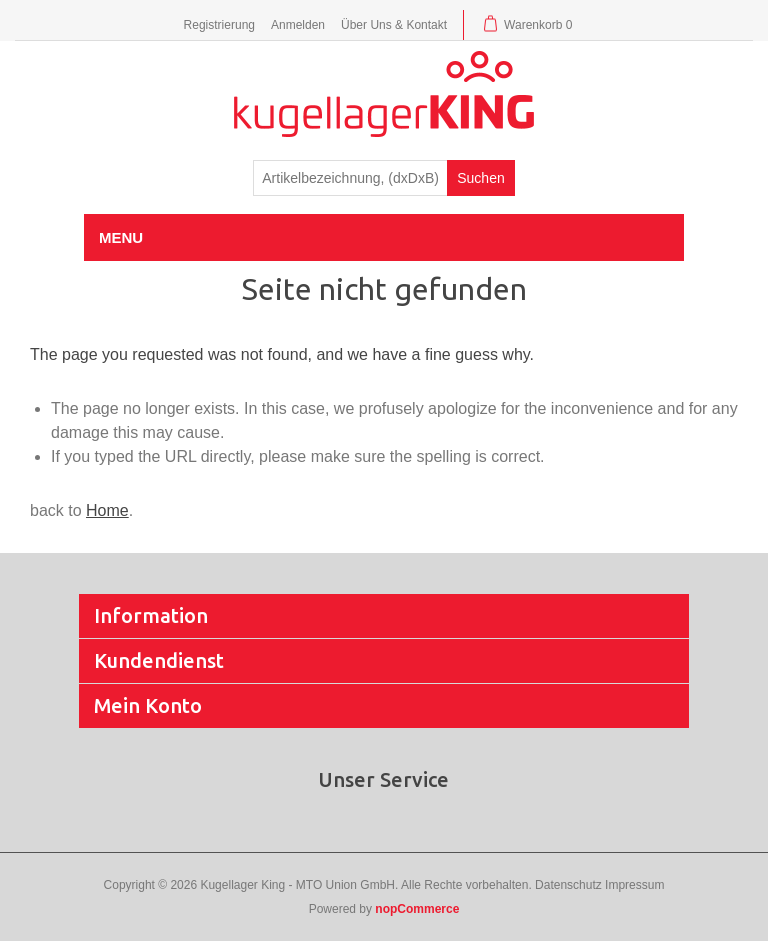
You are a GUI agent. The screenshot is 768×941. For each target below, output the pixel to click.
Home (107, 510)
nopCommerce (417, 909)
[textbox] (350, 178)
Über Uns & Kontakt (394, 25)
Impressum (634, 885)
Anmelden (298, 25)
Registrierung (219, 25)
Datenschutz (568, 885)
